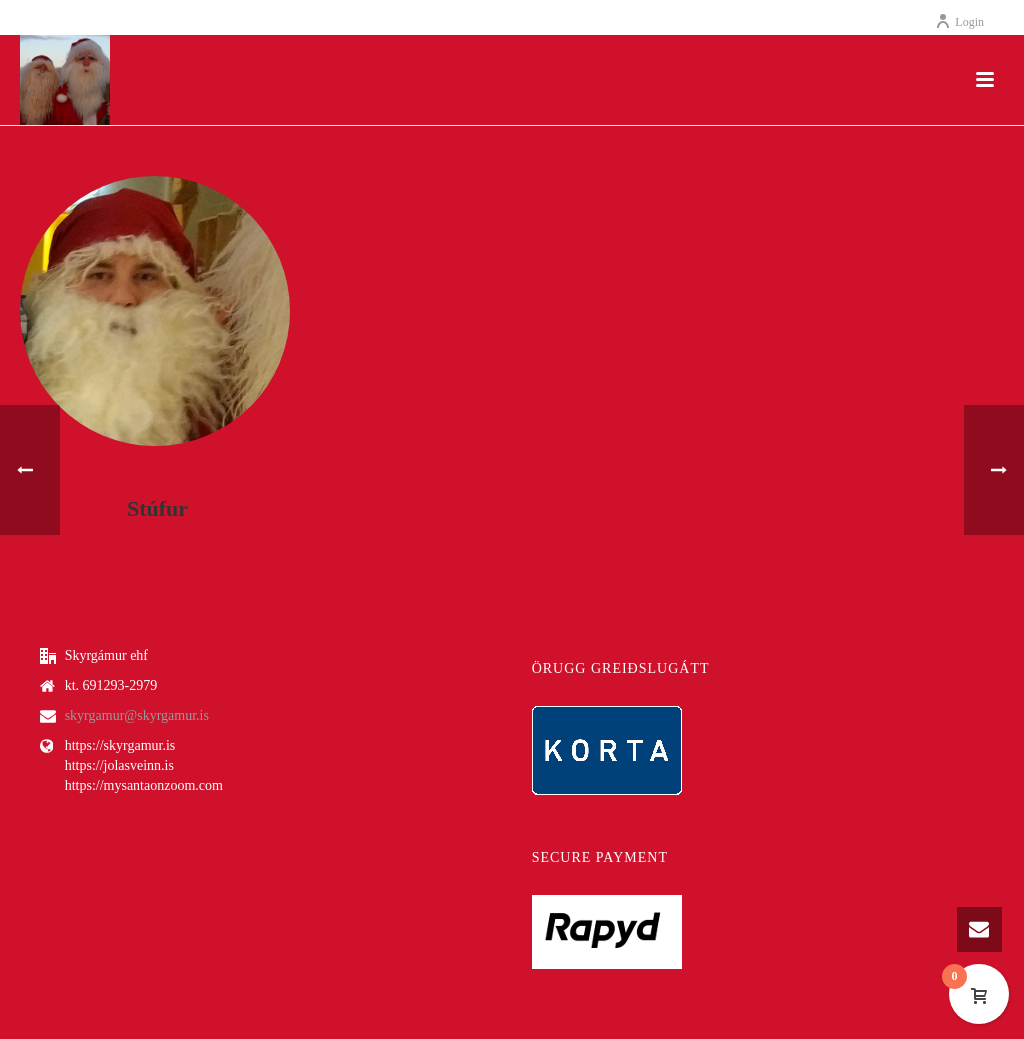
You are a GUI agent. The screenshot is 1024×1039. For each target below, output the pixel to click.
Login (959, 22)
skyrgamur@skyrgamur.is (137, 715)
